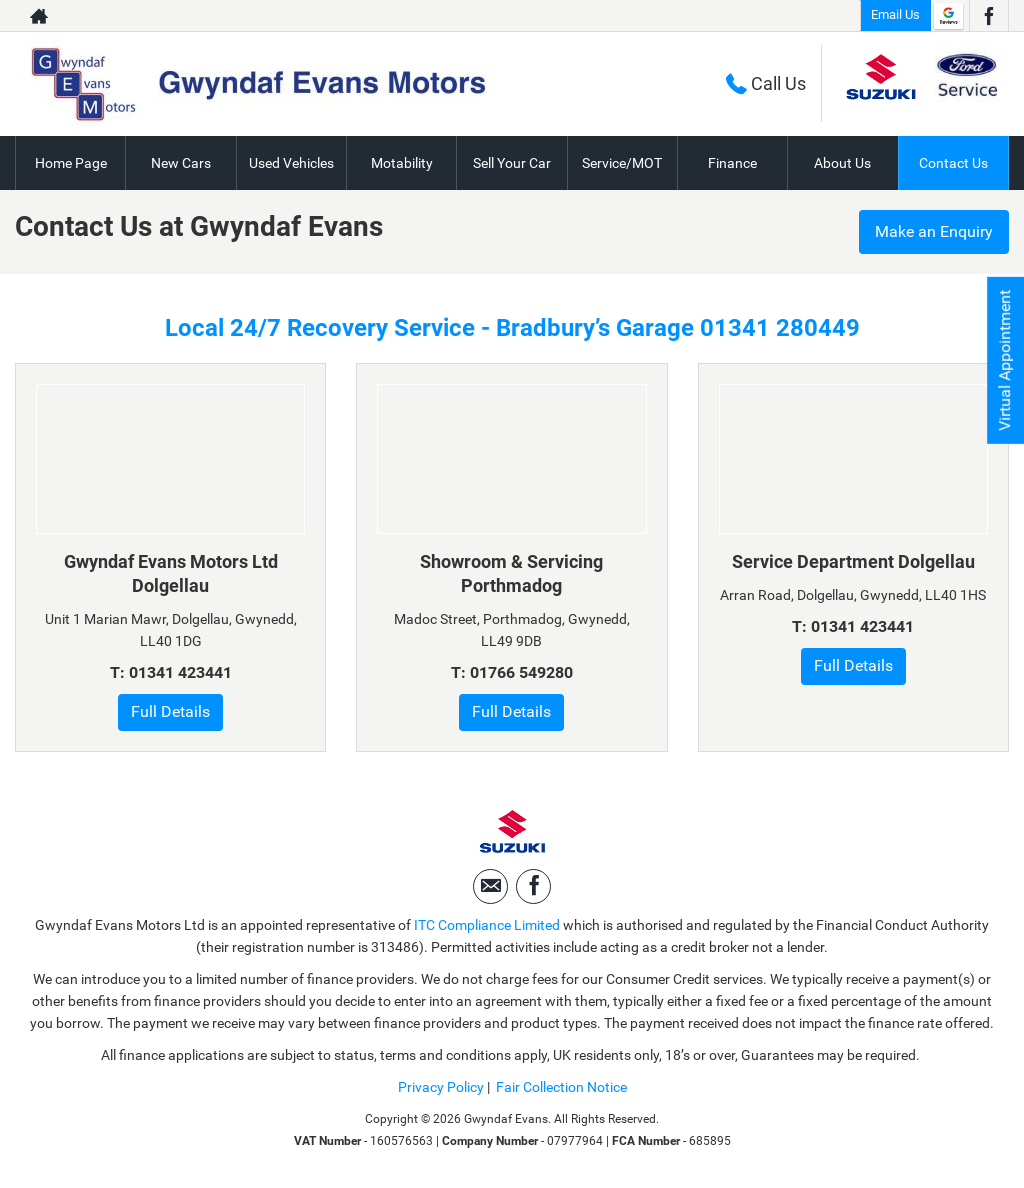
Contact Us (953, 163)
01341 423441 (180, 672)
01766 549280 (521, 672)
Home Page (71, 163)
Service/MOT (622, 163)
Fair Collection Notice (561, 1087)
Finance (732, 163)
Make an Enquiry (934, 231)
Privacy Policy (441, 1087)
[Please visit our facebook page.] (988, 16)
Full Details (170, 711)
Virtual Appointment (1004, 360)
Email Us (895, 14)
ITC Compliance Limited (487, 925)
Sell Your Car (512, 163)
